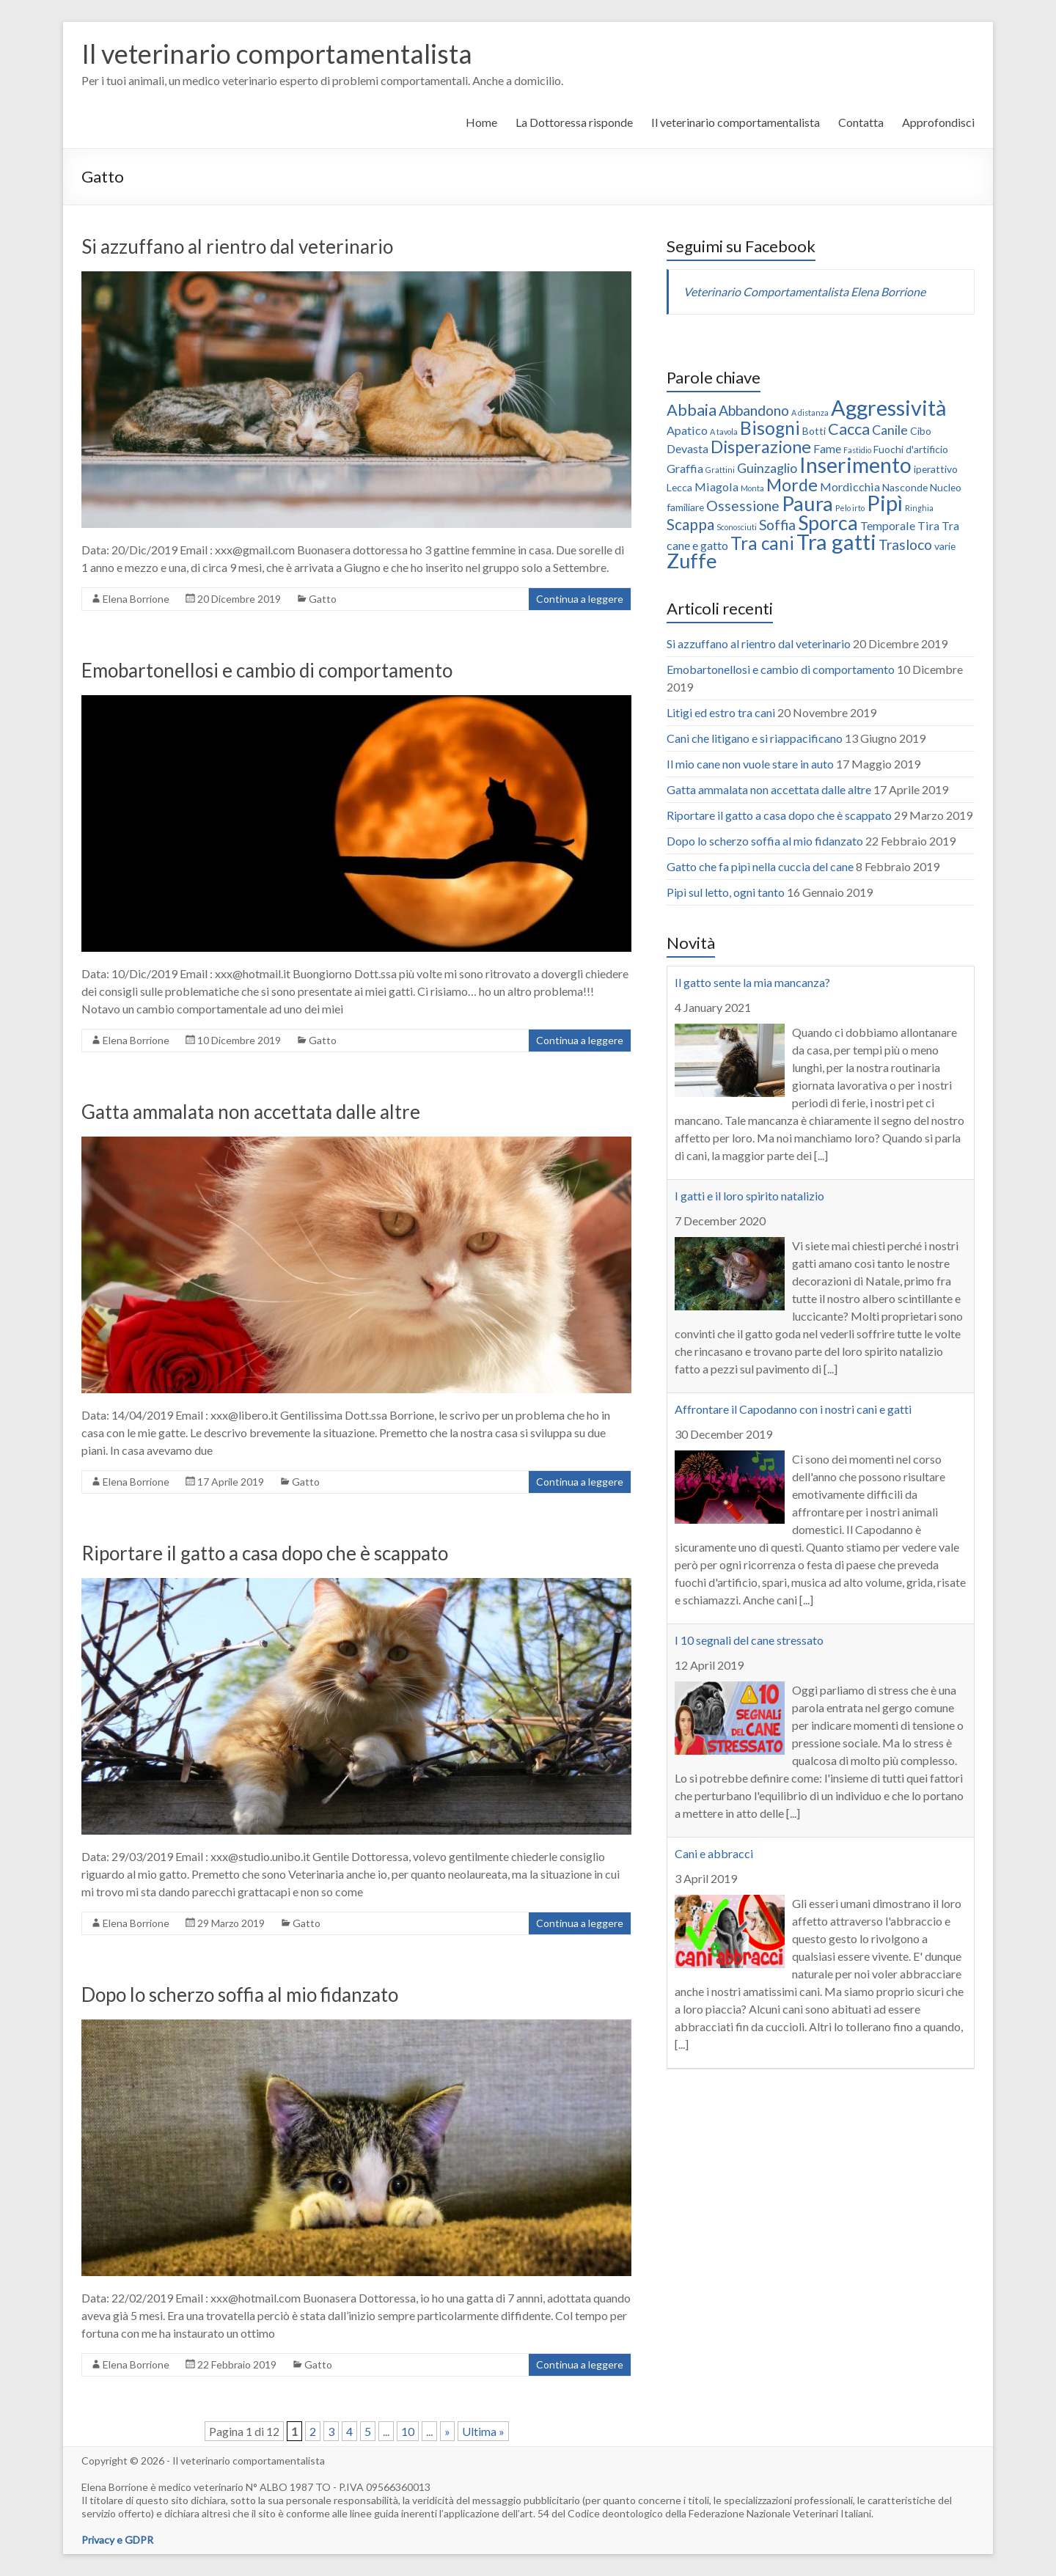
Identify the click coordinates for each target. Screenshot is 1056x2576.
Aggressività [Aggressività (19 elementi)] (888, 407)
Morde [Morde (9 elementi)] (792, 484)
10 (407, 2431)
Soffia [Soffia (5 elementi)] (777, 524)
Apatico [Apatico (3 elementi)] (687, 430)
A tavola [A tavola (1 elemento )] (724, 431)
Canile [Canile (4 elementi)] (890, 430)
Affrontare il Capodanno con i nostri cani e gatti (793, 1409)
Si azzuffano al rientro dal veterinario (237, 246)
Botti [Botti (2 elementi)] (814, 431)
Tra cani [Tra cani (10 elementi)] (762, 543)
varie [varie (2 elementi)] (945, 546)
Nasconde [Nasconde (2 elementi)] (905, 487)
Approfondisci (938, 122)
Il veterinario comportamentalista (276, 53)
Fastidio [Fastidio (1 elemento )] (857, 450)
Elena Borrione (136, 598)
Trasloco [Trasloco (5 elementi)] (905, 544)
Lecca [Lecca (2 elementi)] (679, 487)
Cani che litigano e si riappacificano (755, 738)
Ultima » (483, 2431)
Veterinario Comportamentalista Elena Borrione (804, 291)
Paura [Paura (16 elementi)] (807, 503)
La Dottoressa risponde (574, 122)
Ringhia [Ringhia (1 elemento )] (919, 508)
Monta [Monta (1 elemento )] (752, 488)
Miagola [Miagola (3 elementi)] (716, 486)
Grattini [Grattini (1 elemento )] (720, 469)
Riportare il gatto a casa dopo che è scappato (264, 1553)
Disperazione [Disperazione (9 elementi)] (761, 446)
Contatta (861, 122)
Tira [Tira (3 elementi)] (928, 525)
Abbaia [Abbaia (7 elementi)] (691, 409)
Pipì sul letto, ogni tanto (726, 892)
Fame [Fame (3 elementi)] (827, 448)
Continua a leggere (579, 598)
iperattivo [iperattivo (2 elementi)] (936, 469)
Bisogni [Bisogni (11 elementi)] (770, 427)
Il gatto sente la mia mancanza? (752, 982)
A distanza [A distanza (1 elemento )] (810, 412)
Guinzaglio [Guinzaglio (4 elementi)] (767, 468)
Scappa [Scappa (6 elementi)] (690, 524)
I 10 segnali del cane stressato (749, 1640)
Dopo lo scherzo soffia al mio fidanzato (239, 1994)
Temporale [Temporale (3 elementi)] (887, 525)
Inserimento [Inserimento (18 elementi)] (855, 464)
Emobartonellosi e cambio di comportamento (266, 670)
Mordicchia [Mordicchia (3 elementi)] (850, 486)
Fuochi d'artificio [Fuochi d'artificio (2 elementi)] (910, 449)
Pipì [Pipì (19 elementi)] (885, 502)
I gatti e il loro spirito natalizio (749, 1196)
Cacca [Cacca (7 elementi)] (849, 428)
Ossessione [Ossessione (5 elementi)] (743, 505)
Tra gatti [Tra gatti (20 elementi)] (836, 541)
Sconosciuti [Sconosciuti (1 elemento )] (736, 527)
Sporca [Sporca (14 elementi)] (828, 523)
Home (481, 122)
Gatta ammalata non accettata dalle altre (250, 1111)
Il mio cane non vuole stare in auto (750, 764)
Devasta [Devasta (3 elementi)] (687, 448)
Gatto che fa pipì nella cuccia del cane (760, 866)
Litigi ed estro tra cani (721, 712)
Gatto (323, 598)
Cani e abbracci (714, 1853)
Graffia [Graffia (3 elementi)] (685, 468)
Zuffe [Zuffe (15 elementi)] (692, 560)
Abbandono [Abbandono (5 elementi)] (754, 410)
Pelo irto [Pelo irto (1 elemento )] (850, 508)
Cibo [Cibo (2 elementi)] (920, 431)
